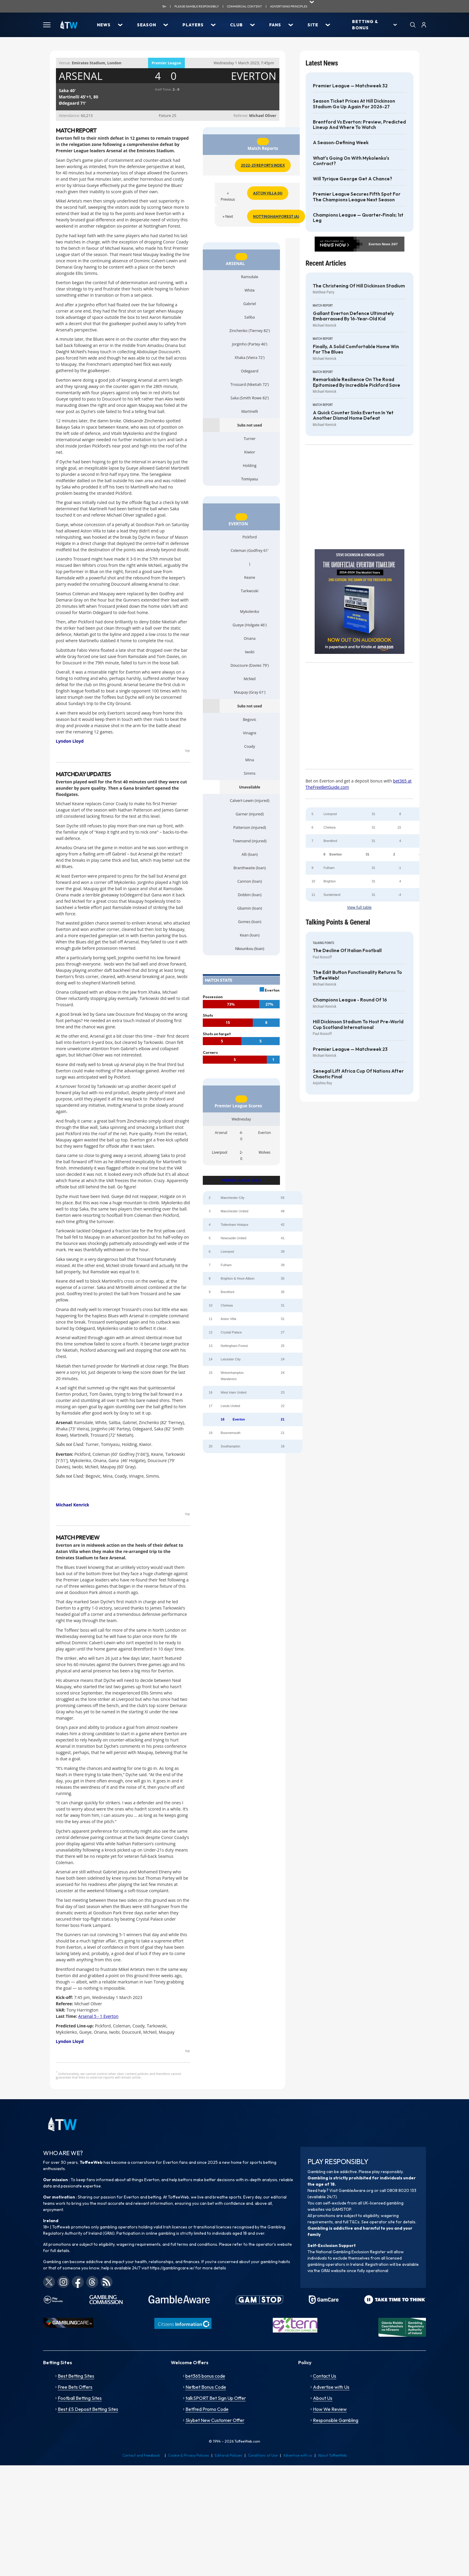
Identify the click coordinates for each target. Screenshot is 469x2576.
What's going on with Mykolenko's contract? (351, 161)
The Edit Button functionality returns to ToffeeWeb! (357, 975)
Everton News (379, 244)
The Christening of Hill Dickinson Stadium (359, 286)
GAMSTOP (341, 2209)
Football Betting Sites (80, 2398)
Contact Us (324, 2376)
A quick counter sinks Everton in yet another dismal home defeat (353, 415)
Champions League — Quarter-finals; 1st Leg (358, 217)
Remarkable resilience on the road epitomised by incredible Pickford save (356, 382)
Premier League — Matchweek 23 (350, 1049)
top (187, 750)
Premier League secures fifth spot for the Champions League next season (357, 196)
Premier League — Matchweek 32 (350, 86)
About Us (322, 2398)
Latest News (322, 63)
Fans (275, 25)
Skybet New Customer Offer (214, 2420)
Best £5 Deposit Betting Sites (88, 2409)
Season (146, 25)
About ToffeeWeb (332, 2455)
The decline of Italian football (347, 950)
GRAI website (333, 2270)
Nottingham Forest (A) (276, 216)
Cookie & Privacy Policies (188, 2455)
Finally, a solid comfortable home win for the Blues (356, 349)
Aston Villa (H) (267, 193)
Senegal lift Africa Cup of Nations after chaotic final (358, 1073)
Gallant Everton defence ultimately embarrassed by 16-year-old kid (353, 316)
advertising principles (288, 6)
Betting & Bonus (365, 25)
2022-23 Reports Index (263, 165)
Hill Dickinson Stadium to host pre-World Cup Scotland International (358, 1024)
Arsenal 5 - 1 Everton (98, 2016)
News (104, 25)
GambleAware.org (356, 2190)
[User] (423, 25)
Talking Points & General (338, 922)
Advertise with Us (331, 2387)
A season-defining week (340, 142)
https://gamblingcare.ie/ (172, 2268)
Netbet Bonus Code (205, 2387)
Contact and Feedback (141, 2455)
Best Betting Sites (76, 2376)
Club (236, 25)
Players (193, 25)
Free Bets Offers (75, 2387)
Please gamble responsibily (196, 6)
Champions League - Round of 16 (350, 1000)
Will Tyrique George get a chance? (352, 179)
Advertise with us (297, 2455)
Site (312, 25)
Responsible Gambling (335, 2420)
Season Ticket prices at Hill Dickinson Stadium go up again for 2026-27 (354, 103)
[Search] (412, 25)
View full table (359, 907)
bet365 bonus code (205, 2376)
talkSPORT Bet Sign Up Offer (215, 2398)
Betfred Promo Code (207, 2409)
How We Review (330, 2409)
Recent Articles (326, 263)
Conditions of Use (263, 2455)
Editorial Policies (228, 2455)
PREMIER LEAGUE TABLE (241, 1180)
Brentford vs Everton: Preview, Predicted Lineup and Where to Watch (359, 124)
